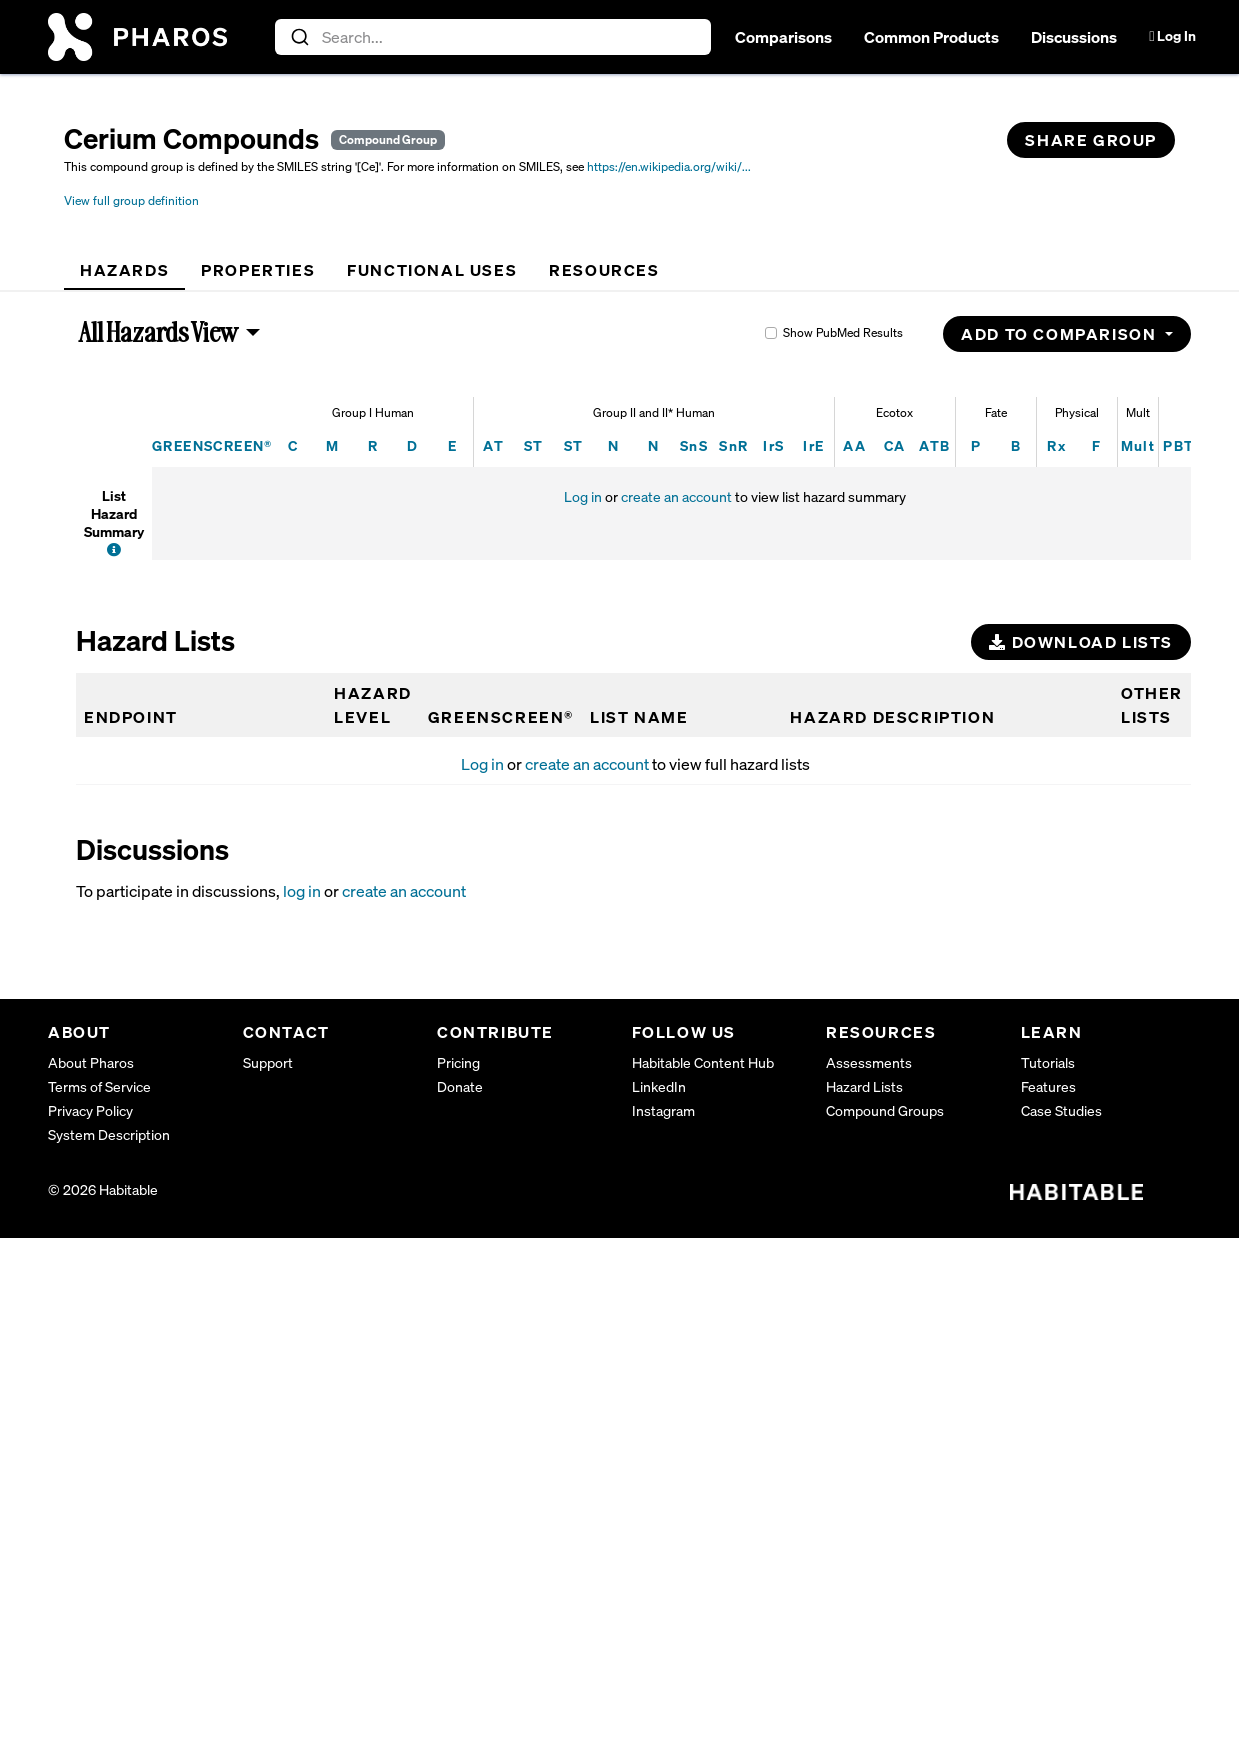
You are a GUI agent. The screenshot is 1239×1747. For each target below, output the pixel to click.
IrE (813, 445)
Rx (1056, 445)
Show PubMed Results (843, 332)
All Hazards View (159, 332)
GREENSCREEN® (212, 445)
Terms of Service (99, 1086)
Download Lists (1081, 642)
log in (302, 891)
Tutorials (1048, 1062)
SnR (733, 445)
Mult (1138, 445)
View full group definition (131, 200)
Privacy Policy (90, 1110)
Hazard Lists (864, 1086)
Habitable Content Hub (703, 1062)
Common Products (931, 37)
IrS (773, 445)
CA (895, 445)
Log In (1172, 35)
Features (1048, 1086)
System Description (109, 1134)
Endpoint (131, 717)
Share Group (1091, 140)
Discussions (1074, 37)
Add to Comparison (1061, 334)
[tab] (124, 270)
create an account (676, 496)
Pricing (458, 1062)
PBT (1178, 445)
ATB (934, 445)
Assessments (869, 1062)
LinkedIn (659, 1086)
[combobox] (493, 37)
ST (534, 445)
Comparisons (783, 37)
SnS (694, 445)
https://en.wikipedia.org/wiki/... (669, 166)
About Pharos (91, 1062)
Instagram (663, 1110)
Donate (460, 1086)
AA (854, 445)
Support (268, 1062)
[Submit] (298, 37)
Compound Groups (885, 1110)
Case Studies (1061, 1110)
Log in (583, 496)
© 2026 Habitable (103, 1189)
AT (493, 445)
